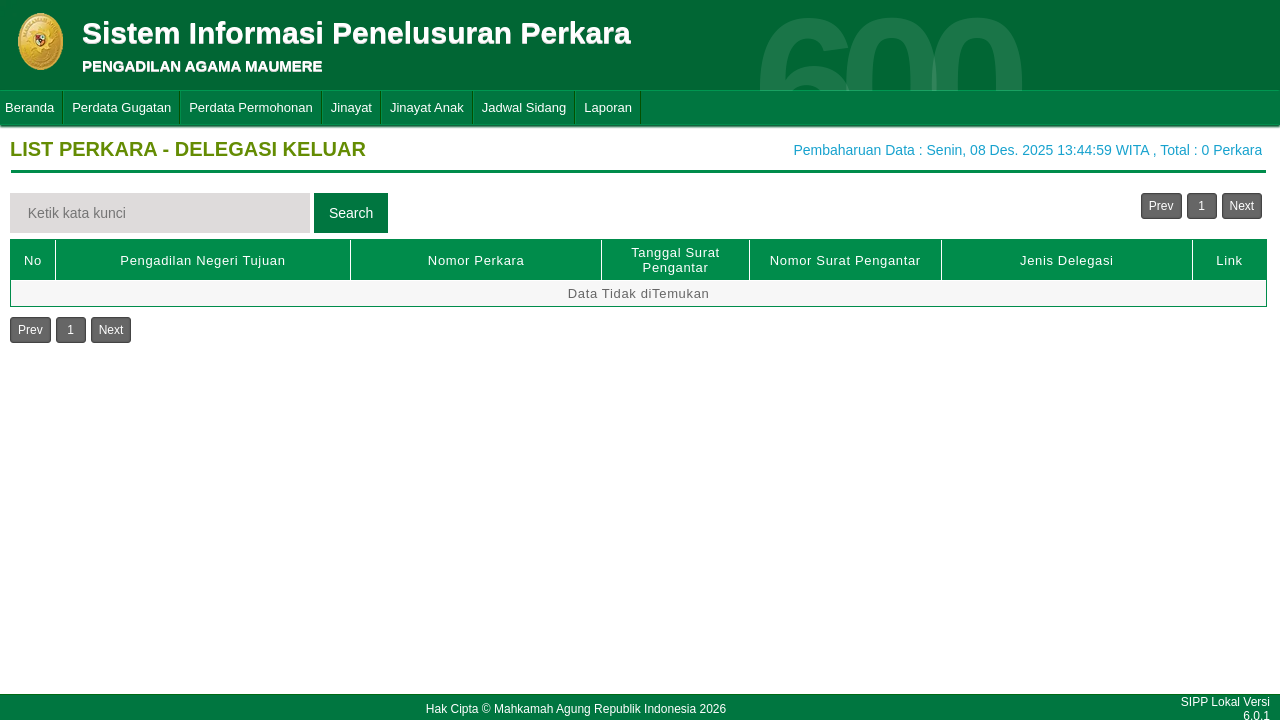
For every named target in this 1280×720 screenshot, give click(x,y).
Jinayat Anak (427, 107)
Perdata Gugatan (121, 107)
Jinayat (351, 107)
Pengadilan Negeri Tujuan (202, 260)
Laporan (608, 107)
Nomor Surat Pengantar (845, 260)
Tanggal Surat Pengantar (675, 260)
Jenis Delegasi (1067, 260)
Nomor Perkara (476, 260)
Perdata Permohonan (251, 107)
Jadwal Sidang (524, 107)
